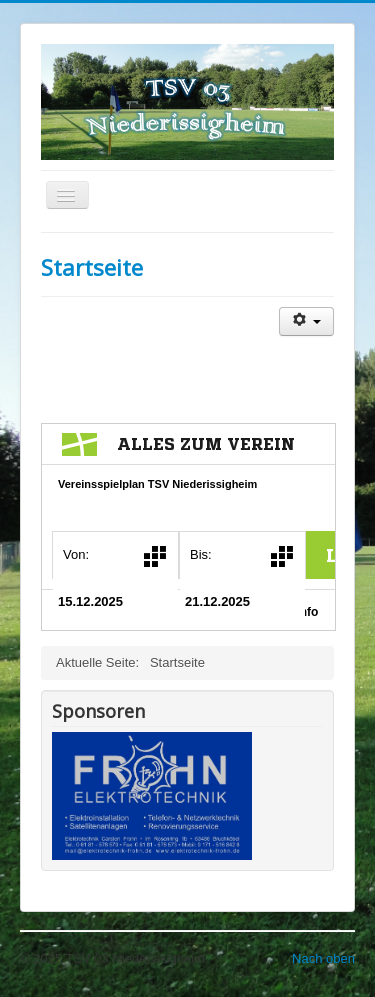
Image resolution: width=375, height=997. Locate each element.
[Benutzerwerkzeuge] (306, 321)
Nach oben (323, 958)
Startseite (92, 267)
